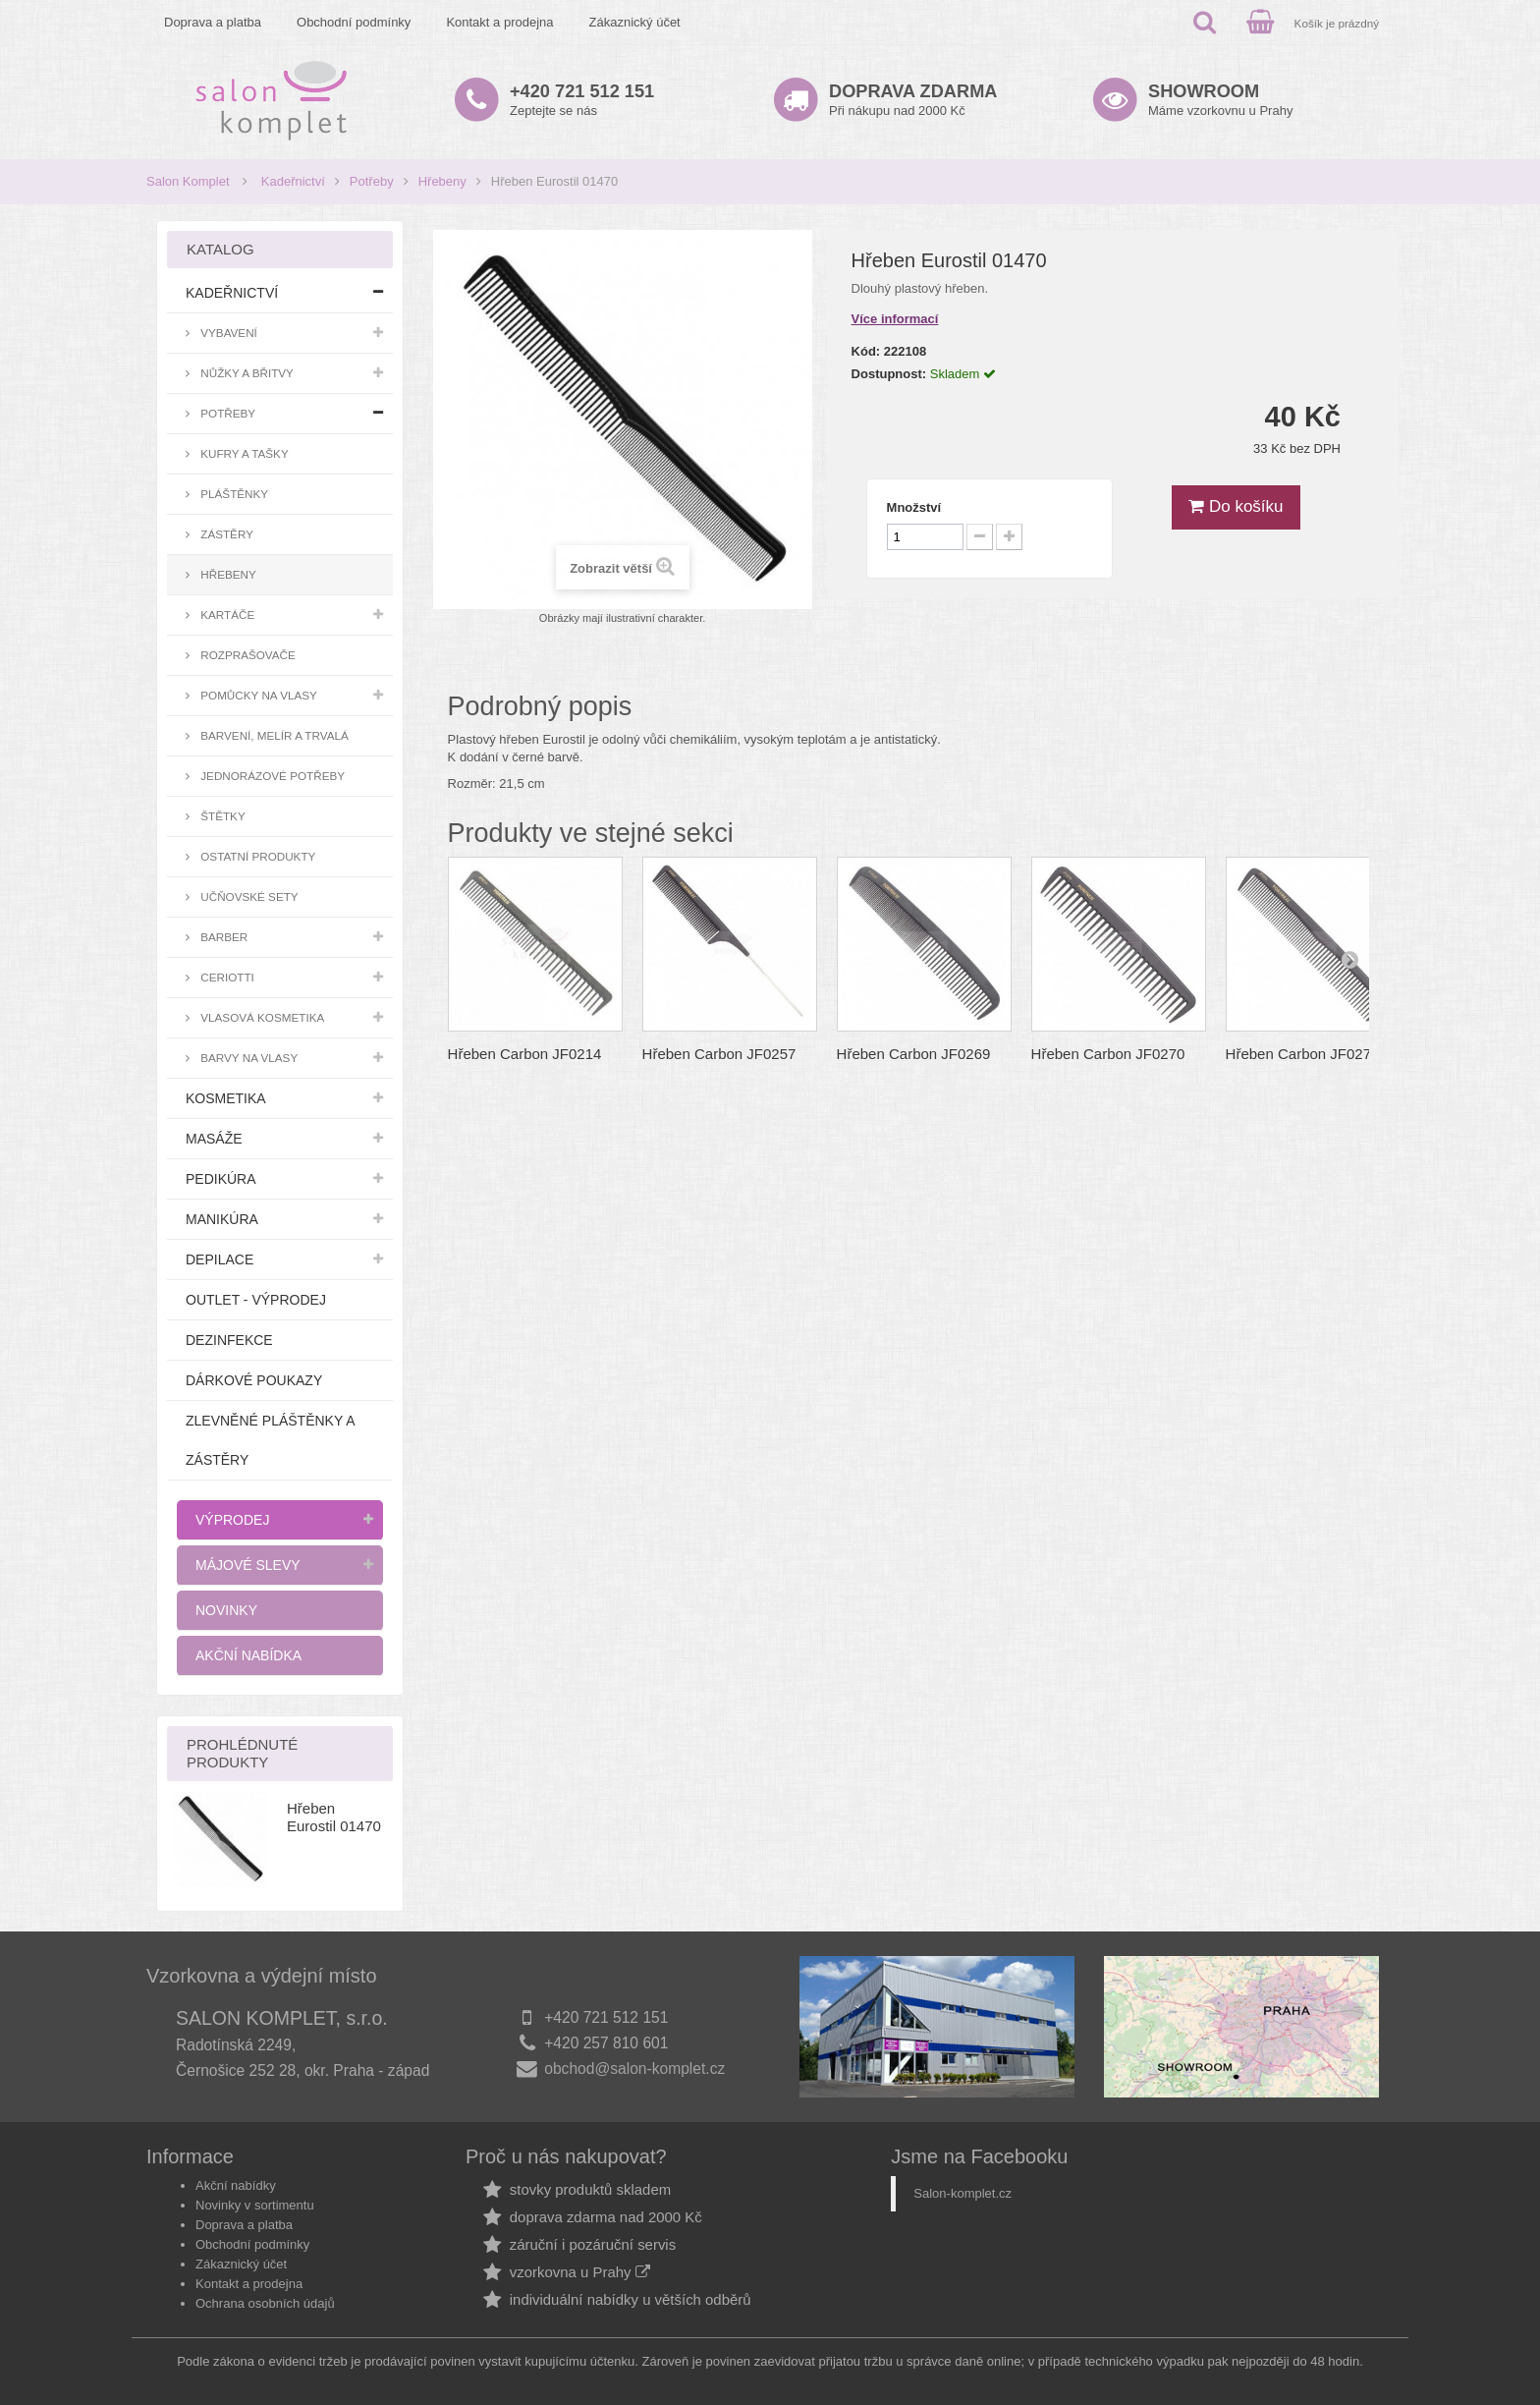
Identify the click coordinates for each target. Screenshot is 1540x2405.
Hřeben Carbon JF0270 (1108, 1053)
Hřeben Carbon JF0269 (914, 1053)
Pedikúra (221, 1179)
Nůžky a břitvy (245, 372)
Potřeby (372, 181)
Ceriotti (225, 977)
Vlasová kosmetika (260, 1017)
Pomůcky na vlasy (257, 695)
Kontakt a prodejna (499, 22)
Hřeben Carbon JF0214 (525, 1053)
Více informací (895, 318)
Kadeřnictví (293, 181)
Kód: (866, 351)
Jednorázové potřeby (271, 775)
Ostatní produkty (256, 856)
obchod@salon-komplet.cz (634, 2068)
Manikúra (222, 1219)
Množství (914, 507)
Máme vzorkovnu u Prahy (1220, 100)
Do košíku (1235, 506)
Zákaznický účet (635, 22)
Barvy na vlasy (247, 1057)
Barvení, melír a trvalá (273, 735)
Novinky (226, 1610)
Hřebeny (442, 181)
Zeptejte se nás (582, 100)
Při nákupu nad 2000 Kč (913, 100)
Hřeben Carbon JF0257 (719, 1053)
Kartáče (225, 614)
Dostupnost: (889, 373)
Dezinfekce (229, 1340)
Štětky (221, 816)
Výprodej (232, 1520)
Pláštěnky (232, 493)
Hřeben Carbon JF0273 (1303, 1053)
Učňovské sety (248, 896)
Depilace (219, 1259)
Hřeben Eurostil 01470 (334, 1817)
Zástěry (225, 534)
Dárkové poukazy (254, 1380)
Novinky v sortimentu (254, 2205)
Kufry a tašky (243, 453)
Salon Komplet (188, 181)
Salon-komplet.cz (962, 2193)
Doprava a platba (212, 22)
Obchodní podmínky (354, 22)
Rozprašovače (246, 654)
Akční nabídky (235, 2185)
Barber (222, 936)
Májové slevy (248, 1565)
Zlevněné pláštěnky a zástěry (270, 1440)
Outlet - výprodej (256, 1300)
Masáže (214, 1139)
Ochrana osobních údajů (265, 2303)
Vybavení (227, 332)
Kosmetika (226, 1098)
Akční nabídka (248, 1655)
